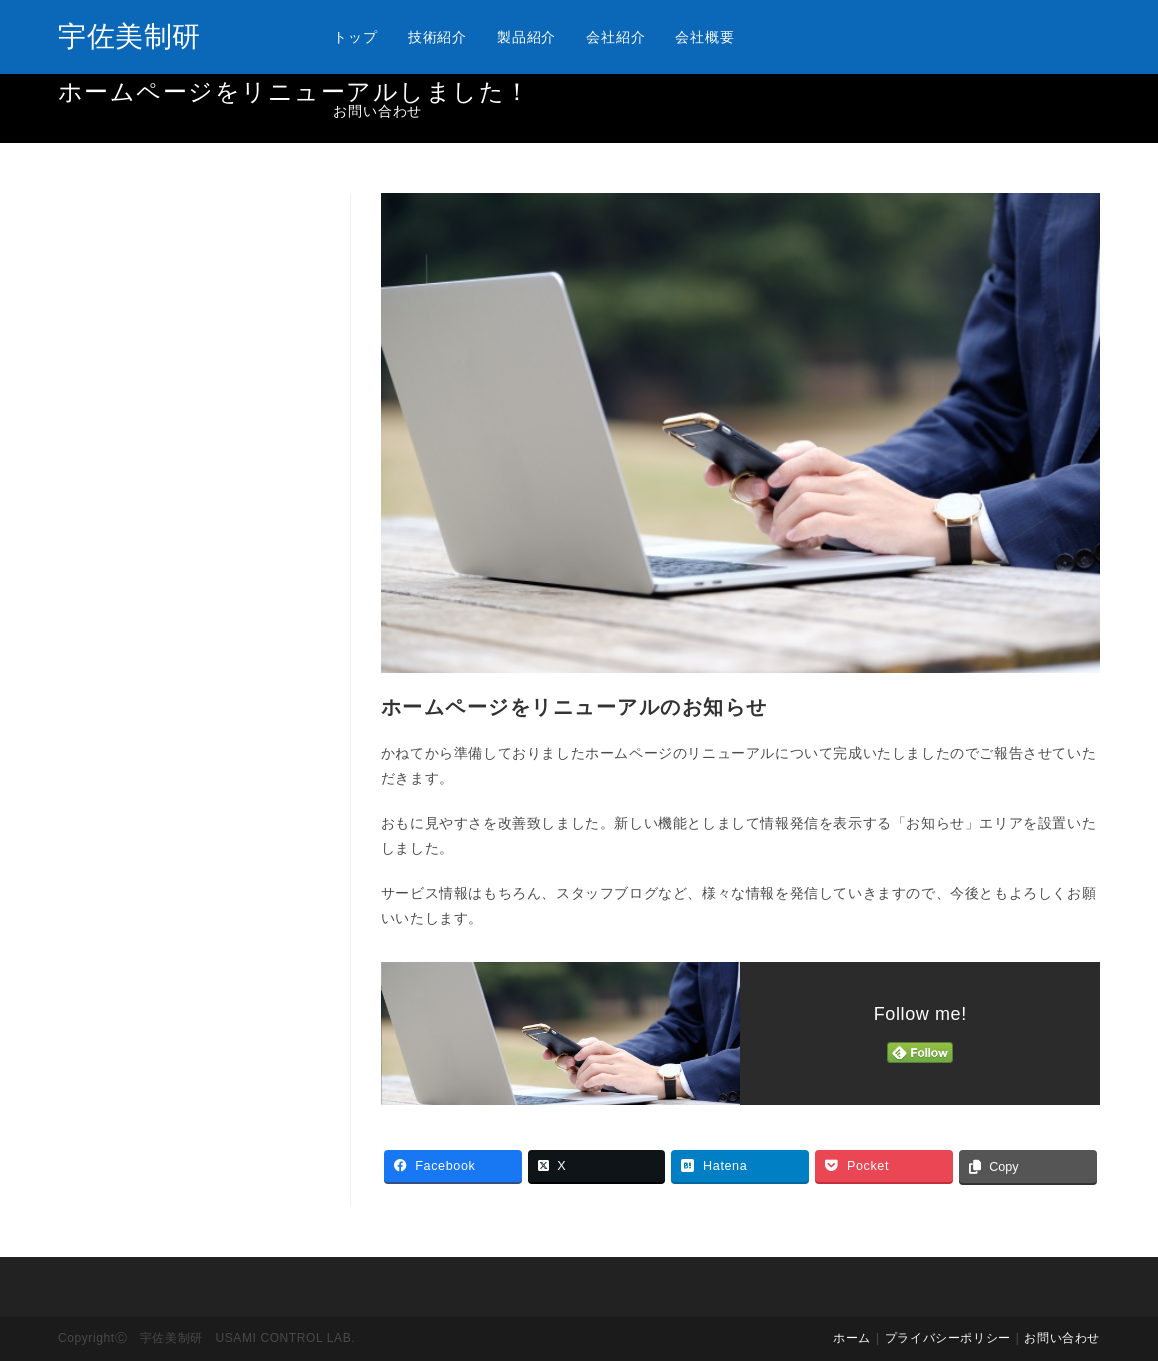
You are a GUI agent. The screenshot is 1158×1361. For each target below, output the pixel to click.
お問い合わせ (1062, 1338)
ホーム (852, 1338)
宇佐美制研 (129, 36)
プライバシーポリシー (948, 1338)
